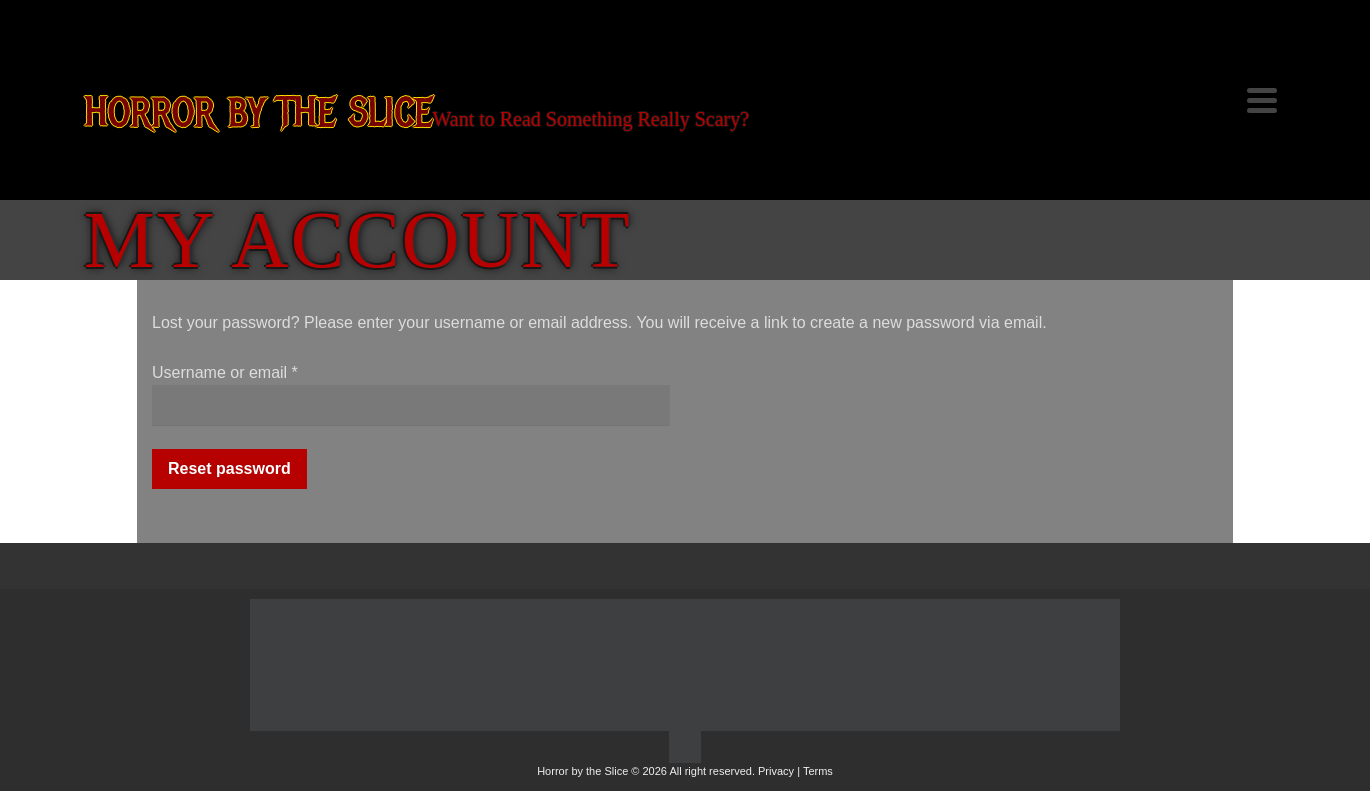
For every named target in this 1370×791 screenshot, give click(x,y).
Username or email (225, 372)
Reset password (229, 468)
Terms (818, 771)
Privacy (776, 771)
